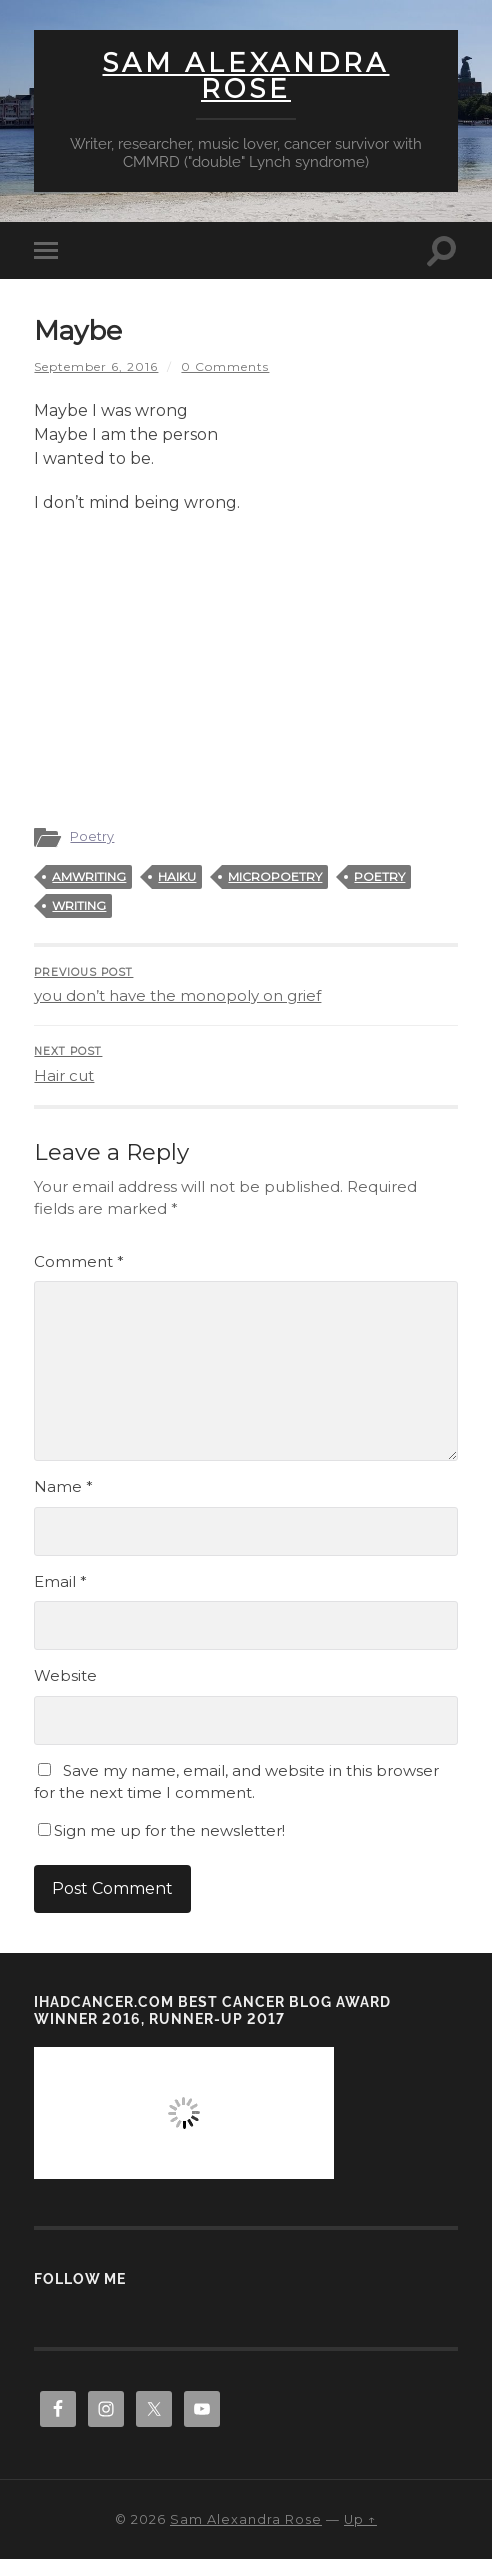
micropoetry (275, 876)
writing (79, 905)
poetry (379, 876)
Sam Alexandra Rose (245, 76)
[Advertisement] (245, 660)
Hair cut (245, 1065)
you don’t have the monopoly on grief (245, 986)
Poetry (92, 836)
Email (60, 1581)
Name (63, 1486)
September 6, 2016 (96, 366)
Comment (79, 1261)
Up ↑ (360, 2519)
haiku (177, 876)
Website (65, 1675)
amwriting (89, 876)
